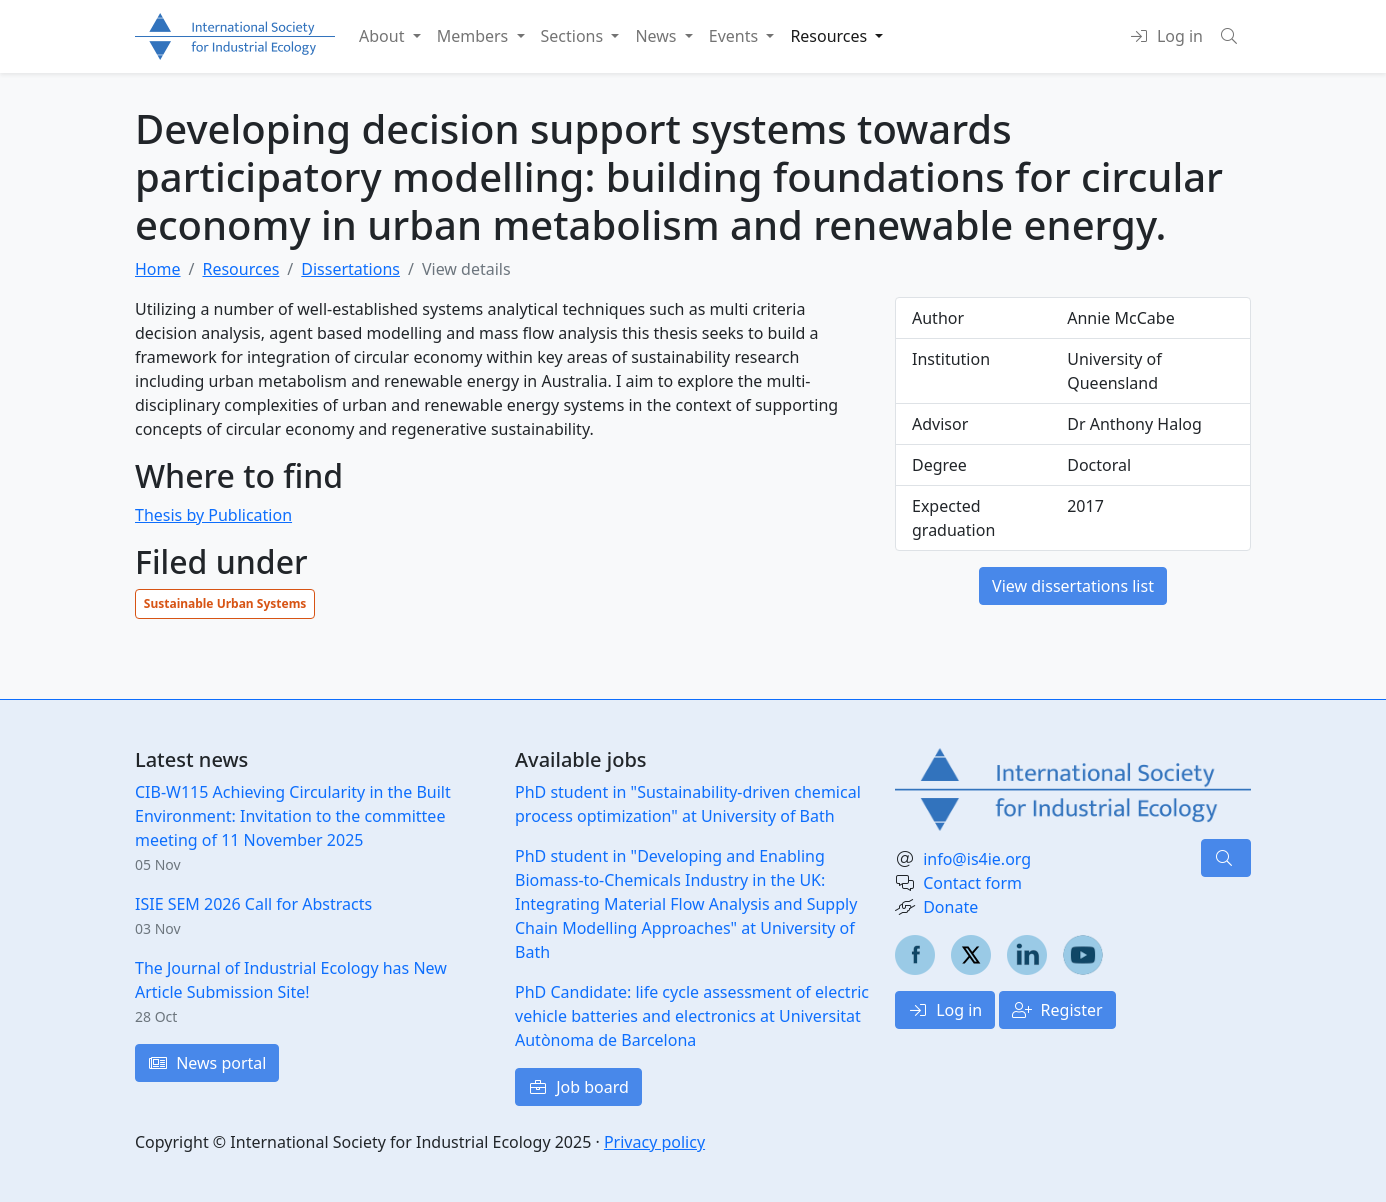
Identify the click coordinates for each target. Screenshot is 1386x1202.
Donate (950, 907)
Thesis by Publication (213, 515)
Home (158, 269)
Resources (240, 269)
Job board (578, 1087)
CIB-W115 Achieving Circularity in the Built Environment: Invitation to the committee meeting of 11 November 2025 (293, 816)
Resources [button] (830, 36)
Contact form (972, 883)
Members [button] (475, 36)
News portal (207, 1063)
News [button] (657, 36)
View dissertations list (1073, 586)
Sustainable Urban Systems (225, 603)
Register (1057, 1010)
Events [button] (736, 36)
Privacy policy (654, 1142)
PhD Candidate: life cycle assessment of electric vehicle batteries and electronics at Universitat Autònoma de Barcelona (692, 1016)
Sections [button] (574, 36)
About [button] (384, 36)
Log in (945, 1010)
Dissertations (350, 269)
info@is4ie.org (977, 859)
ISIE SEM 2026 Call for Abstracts (253, 904)
